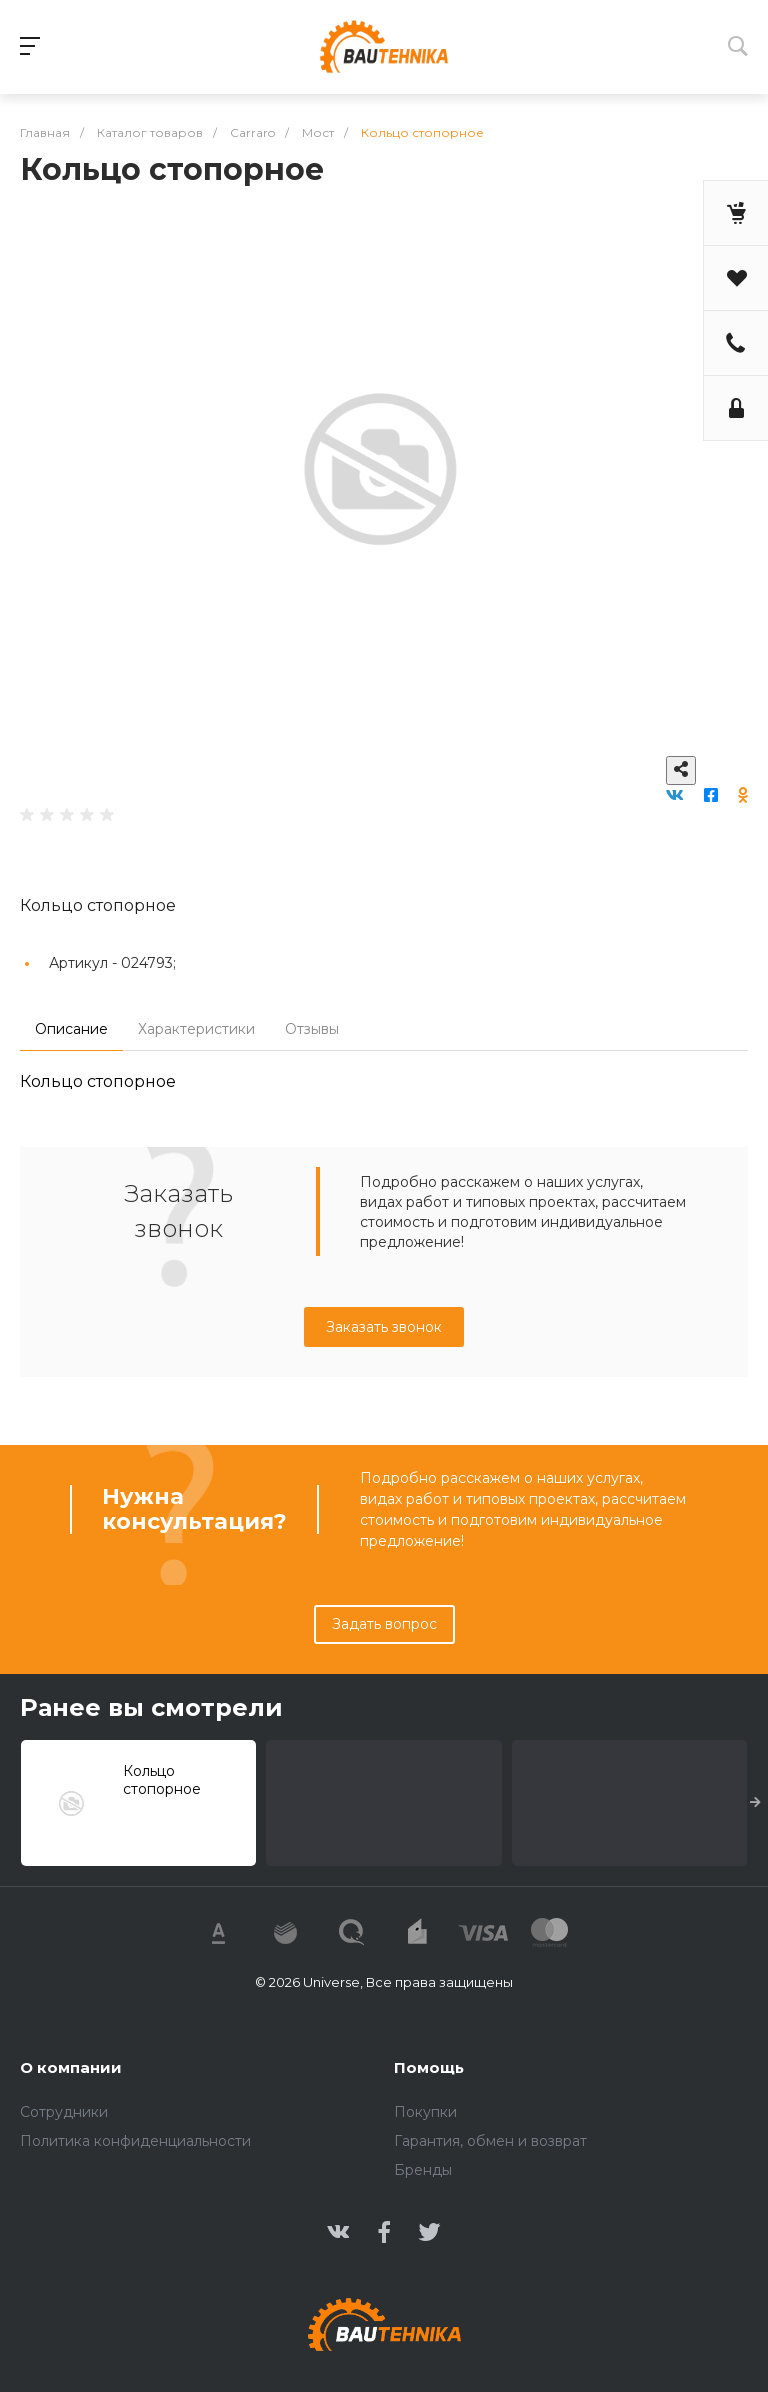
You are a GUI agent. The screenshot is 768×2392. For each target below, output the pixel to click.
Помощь (429, 2067)
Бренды (423, 2170)
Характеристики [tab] (196, 1029)
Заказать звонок (384, 1327)
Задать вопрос (384, 1624)
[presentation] (755, 1803)
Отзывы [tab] (312, 1029)
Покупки (425, 2112)
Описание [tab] (71, 1029)
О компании (71, 2067)
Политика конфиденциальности (135, 2141)
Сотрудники (64, 2112)
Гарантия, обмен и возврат (490, 2141)
